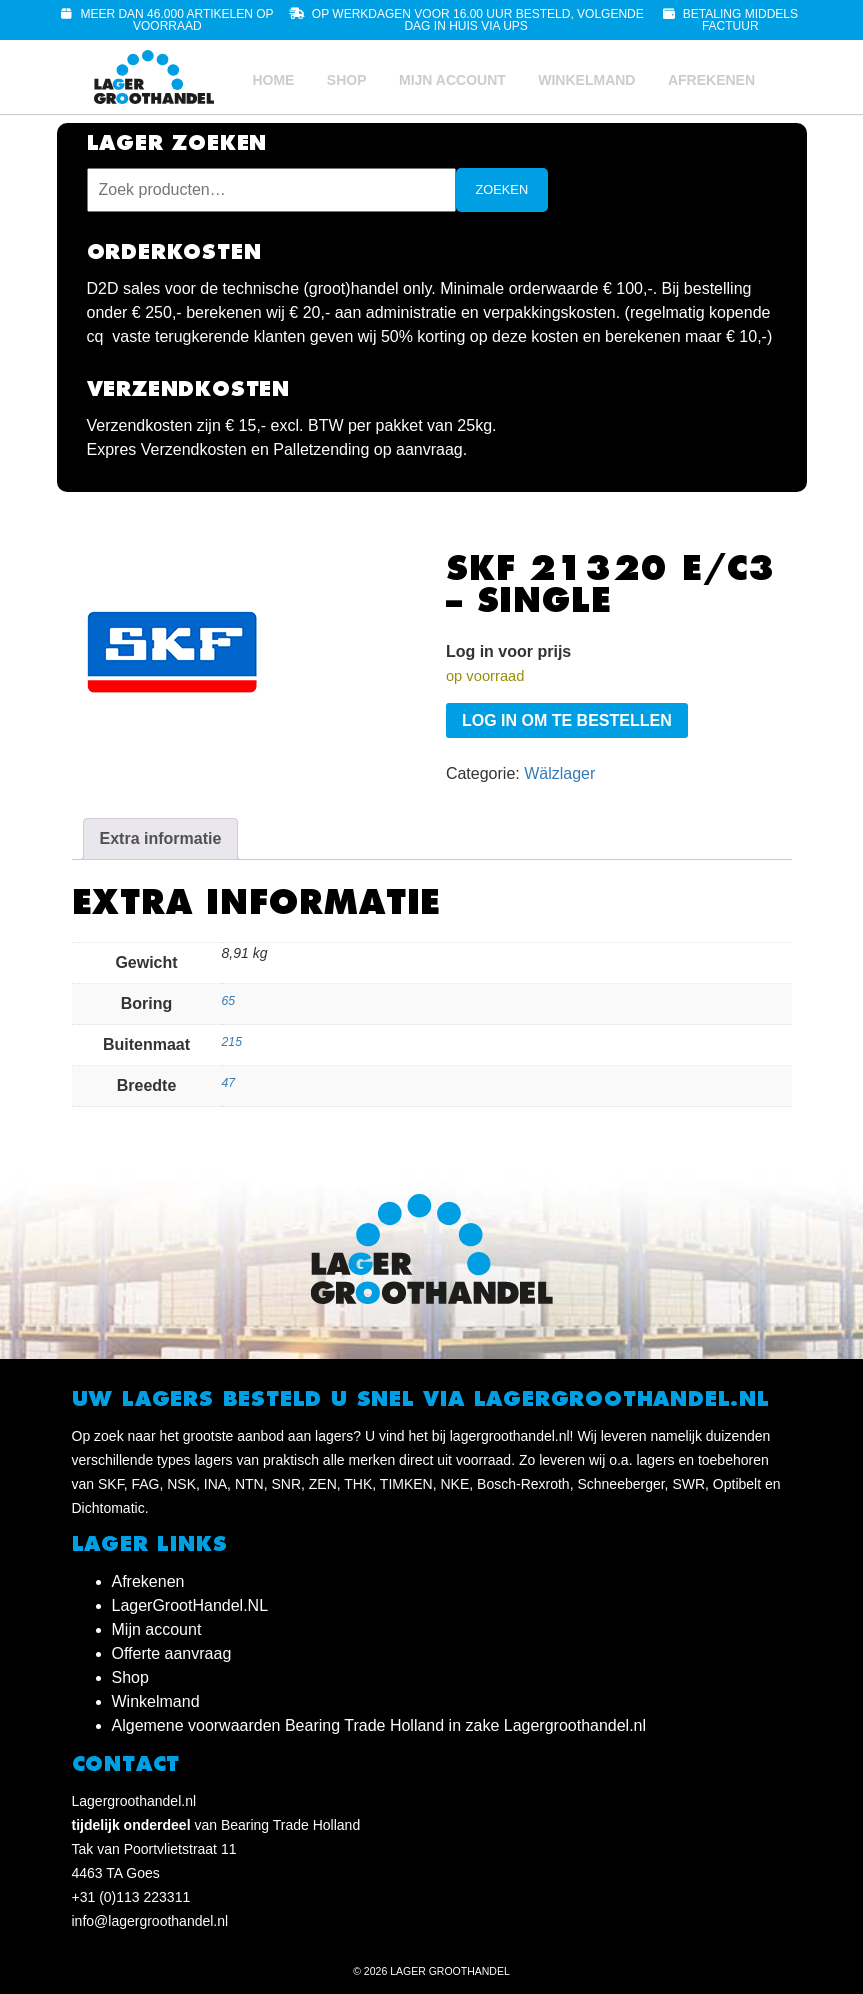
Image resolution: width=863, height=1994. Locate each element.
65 (229, 1001)
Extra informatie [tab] (161, 838)
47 (229, 1083)
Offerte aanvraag (172, 1653)
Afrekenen (711, 80)
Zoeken (502, 189)
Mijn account (452, 80)
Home (273, 80)
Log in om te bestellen (567, 720)
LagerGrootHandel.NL (190, 1605)
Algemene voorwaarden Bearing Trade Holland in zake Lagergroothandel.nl (379, 1725)
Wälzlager (559, 773)
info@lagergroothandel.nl (150, 1921)
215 (232, 1042)
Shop (347, 80)
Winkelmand (586, 80)
